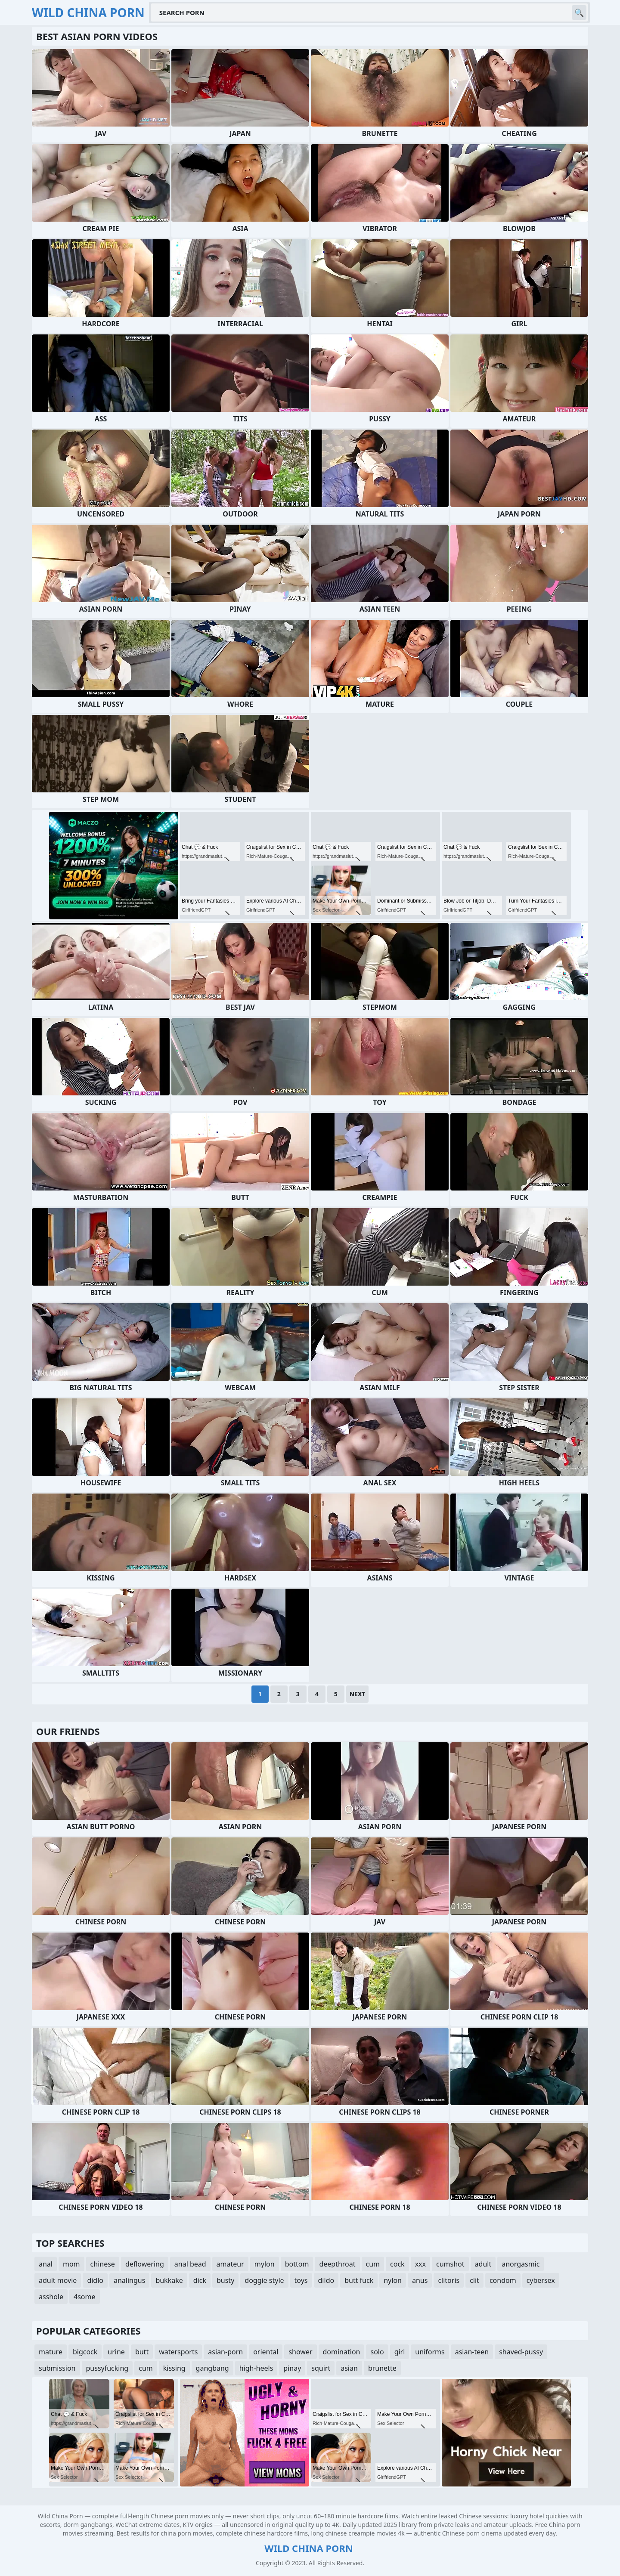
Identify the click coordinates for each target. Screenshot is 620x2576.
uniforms (429, 2351)
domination (341, 2351)
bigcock (85, 2351)
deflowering (144, 2264)
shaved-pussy (521, 2351)
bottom (297, 2264)
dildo (326, 2280)
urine (116, 2351)
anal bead (190, 2264)
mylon (264, 2264)
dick (199, 2280)
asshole (51, 2296)
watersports (178, 2351)
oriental (265, 2351)
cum (373, 2264)
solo (377, 2351)
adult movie (58, 2280)
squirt (320, 2368)
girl (399, 2351)
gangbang (212, 2368)
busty (225, 2280)
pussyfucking (107, 2368)
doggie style (264, 2280)
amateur (230, 2264)
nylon (393, 2280)
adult (483, 2264)
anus (420, 2280)
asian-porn (225, 2351)
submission (57, 2368)
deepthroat (337, 2264)
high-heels (256, 2368)
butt (142, 2351)
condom (503, 2280)
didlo (95, 2280)
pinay (292, 2368)
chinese (102, 2264)
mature (50, 2351)
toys (301, 2280)
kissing (174, 2368)
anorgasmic (520, 2264)
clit (474, 2280)
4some (84, 2296)
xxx (420, 2264)
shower (300, 2351)
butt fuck (358, 2280)
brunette (382, 2368)
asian (349, 2368)
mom (71, 2264)
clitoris (448, 2280)
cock (397, 2264)
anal (46, 2264)
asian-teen (472, 2351)
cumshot (450, 2264)
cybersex (541, 2280)
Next (358, 1694)
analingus (129, 2280)
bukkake (169, 2280)
